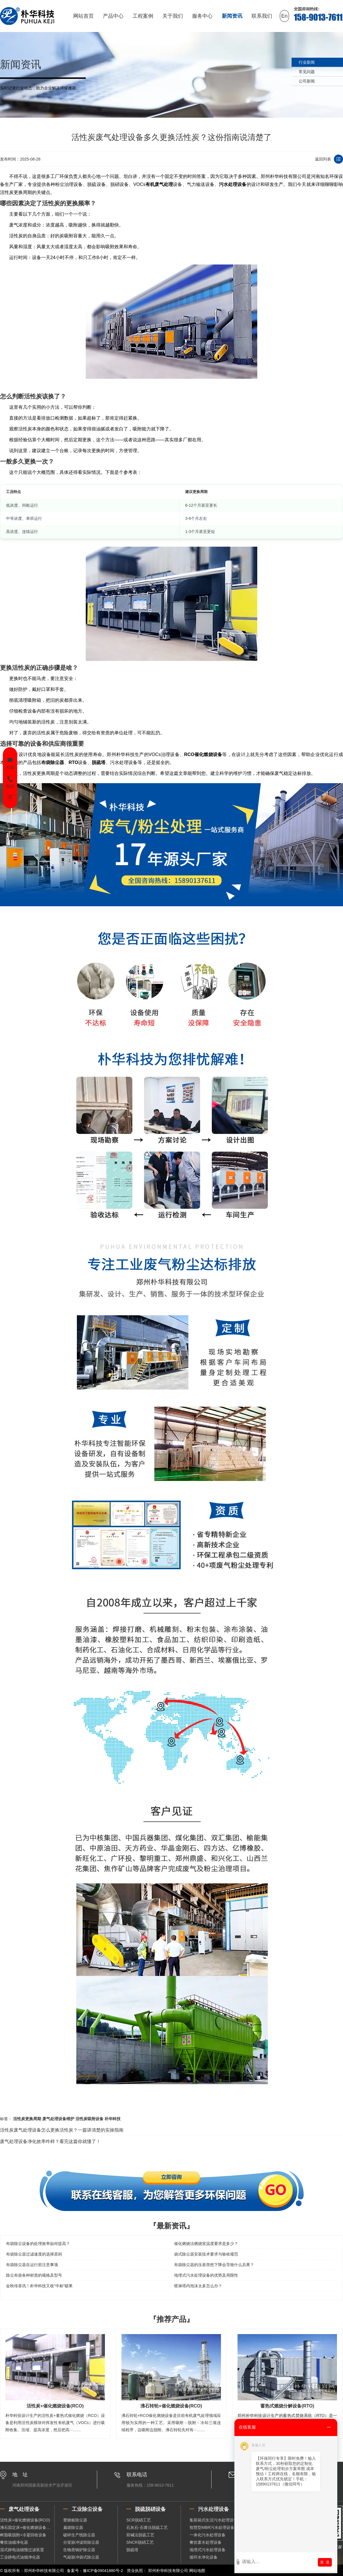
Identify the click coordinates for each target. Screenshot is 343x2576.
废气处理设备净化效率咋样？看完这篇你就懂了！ (50, 2141)
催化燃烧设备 (208, 754)
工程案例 (143, 16)
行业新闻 (307, 62)
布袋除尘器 (52, 762)
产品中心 (113, 16)
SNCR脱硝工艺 (140, 2542)
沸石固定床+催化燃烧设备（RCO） (27, 2527)
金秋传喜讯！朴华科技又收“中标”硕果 (39, 2286)
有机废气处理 (159, 184)
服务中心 (202, 16)
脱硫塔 (98, 762)
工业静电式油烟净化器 (20, 2557)
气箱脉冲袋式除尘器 (81, 2557)
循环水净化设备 (204, 2557)
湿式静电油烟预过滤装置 (22, 2549)
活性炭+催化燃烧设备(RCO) (25, 2520)
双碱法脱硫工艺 (140, 2535)
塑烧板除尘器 (75, 2520)
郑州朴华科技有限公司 (168, 2570)
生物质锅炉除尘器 (79, 2549)
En (284, 16)
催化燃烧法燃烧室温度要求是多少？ (206, 2243)
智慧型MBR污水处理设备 (212, 2527)
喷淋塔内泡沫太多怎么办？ (198, 2286)
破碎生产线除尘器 (79, 2535)
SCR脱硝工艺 (138, 2520)
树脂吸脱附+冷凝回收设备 (23, 2535)
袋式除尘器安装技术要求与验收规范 (206, 2254)
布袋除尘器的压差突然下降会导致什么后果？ (214, 2264)
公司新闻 (307, 81)
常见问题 (307, 71)
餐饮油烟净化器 (14, 2542)
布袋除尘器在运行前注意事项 (32, 2264)
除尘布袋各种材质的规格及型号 (34, 2275)
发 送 (325, 2562)
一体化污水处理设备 (208, 2535)
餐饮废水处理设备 (206, 2542)
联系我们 (262, 16)
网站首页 (83, 16)
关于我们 (172, 16)
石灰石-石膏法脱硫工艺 (147, 2527)
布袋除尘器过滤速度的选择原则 (34, 2254)
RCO (189, 754)
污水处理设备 (232, 184)
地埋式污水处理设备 (208, 2549)
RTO (73, 762)
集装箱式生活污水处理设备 (214, 2520)
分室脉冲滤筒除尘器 (81, 2542)
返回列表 (323, 159)
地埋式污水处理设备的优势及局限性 (206, 2275)
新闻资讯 (232, 16)
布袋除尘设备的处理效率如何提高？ (38, 2243)
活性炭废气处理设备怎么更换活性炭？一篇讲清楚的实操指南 (61, 2130)
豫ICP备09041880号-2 (103, 2570)
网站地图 (197, 2570)
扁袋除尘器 (73, 2527)
